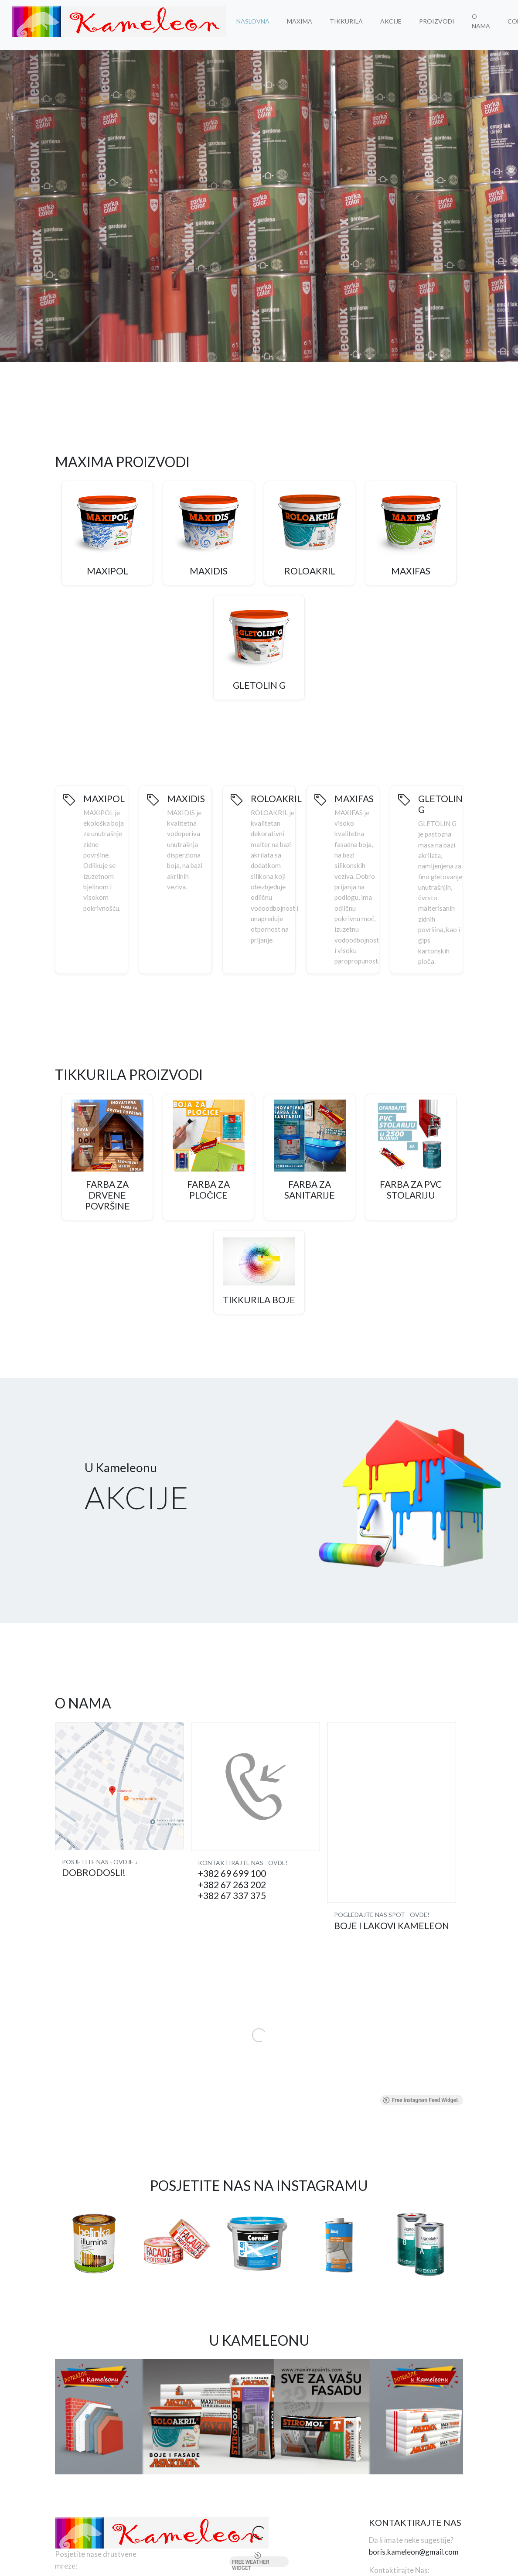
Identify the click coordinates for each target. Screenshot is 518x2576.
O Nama (481, 21)
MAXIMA (299, 21)
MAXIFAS (410, 570)
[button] (239, 352)
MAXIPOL (107, 570)
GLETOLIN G (259, 685)
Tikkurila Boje (259, 1299)
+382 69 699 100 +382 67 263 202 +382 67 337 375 (232, 1884)
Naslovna (252, 21)
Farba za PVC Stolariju (411, 1189)
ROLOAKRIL (309, 570)
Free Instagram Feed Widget (420, 2100)
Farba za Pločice (208, 1189)
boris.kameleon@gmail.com (414, 2551)
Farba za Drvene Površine (107, 1195)
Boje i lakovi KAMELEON (391, 1925)
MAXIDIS (209, 570)
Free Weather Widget (250, 2561)
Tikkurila (346, 21)
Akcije (391, 21)
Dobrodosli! (94, 1872)
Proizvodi (436, 21)
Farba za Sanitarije (309, 1189)
